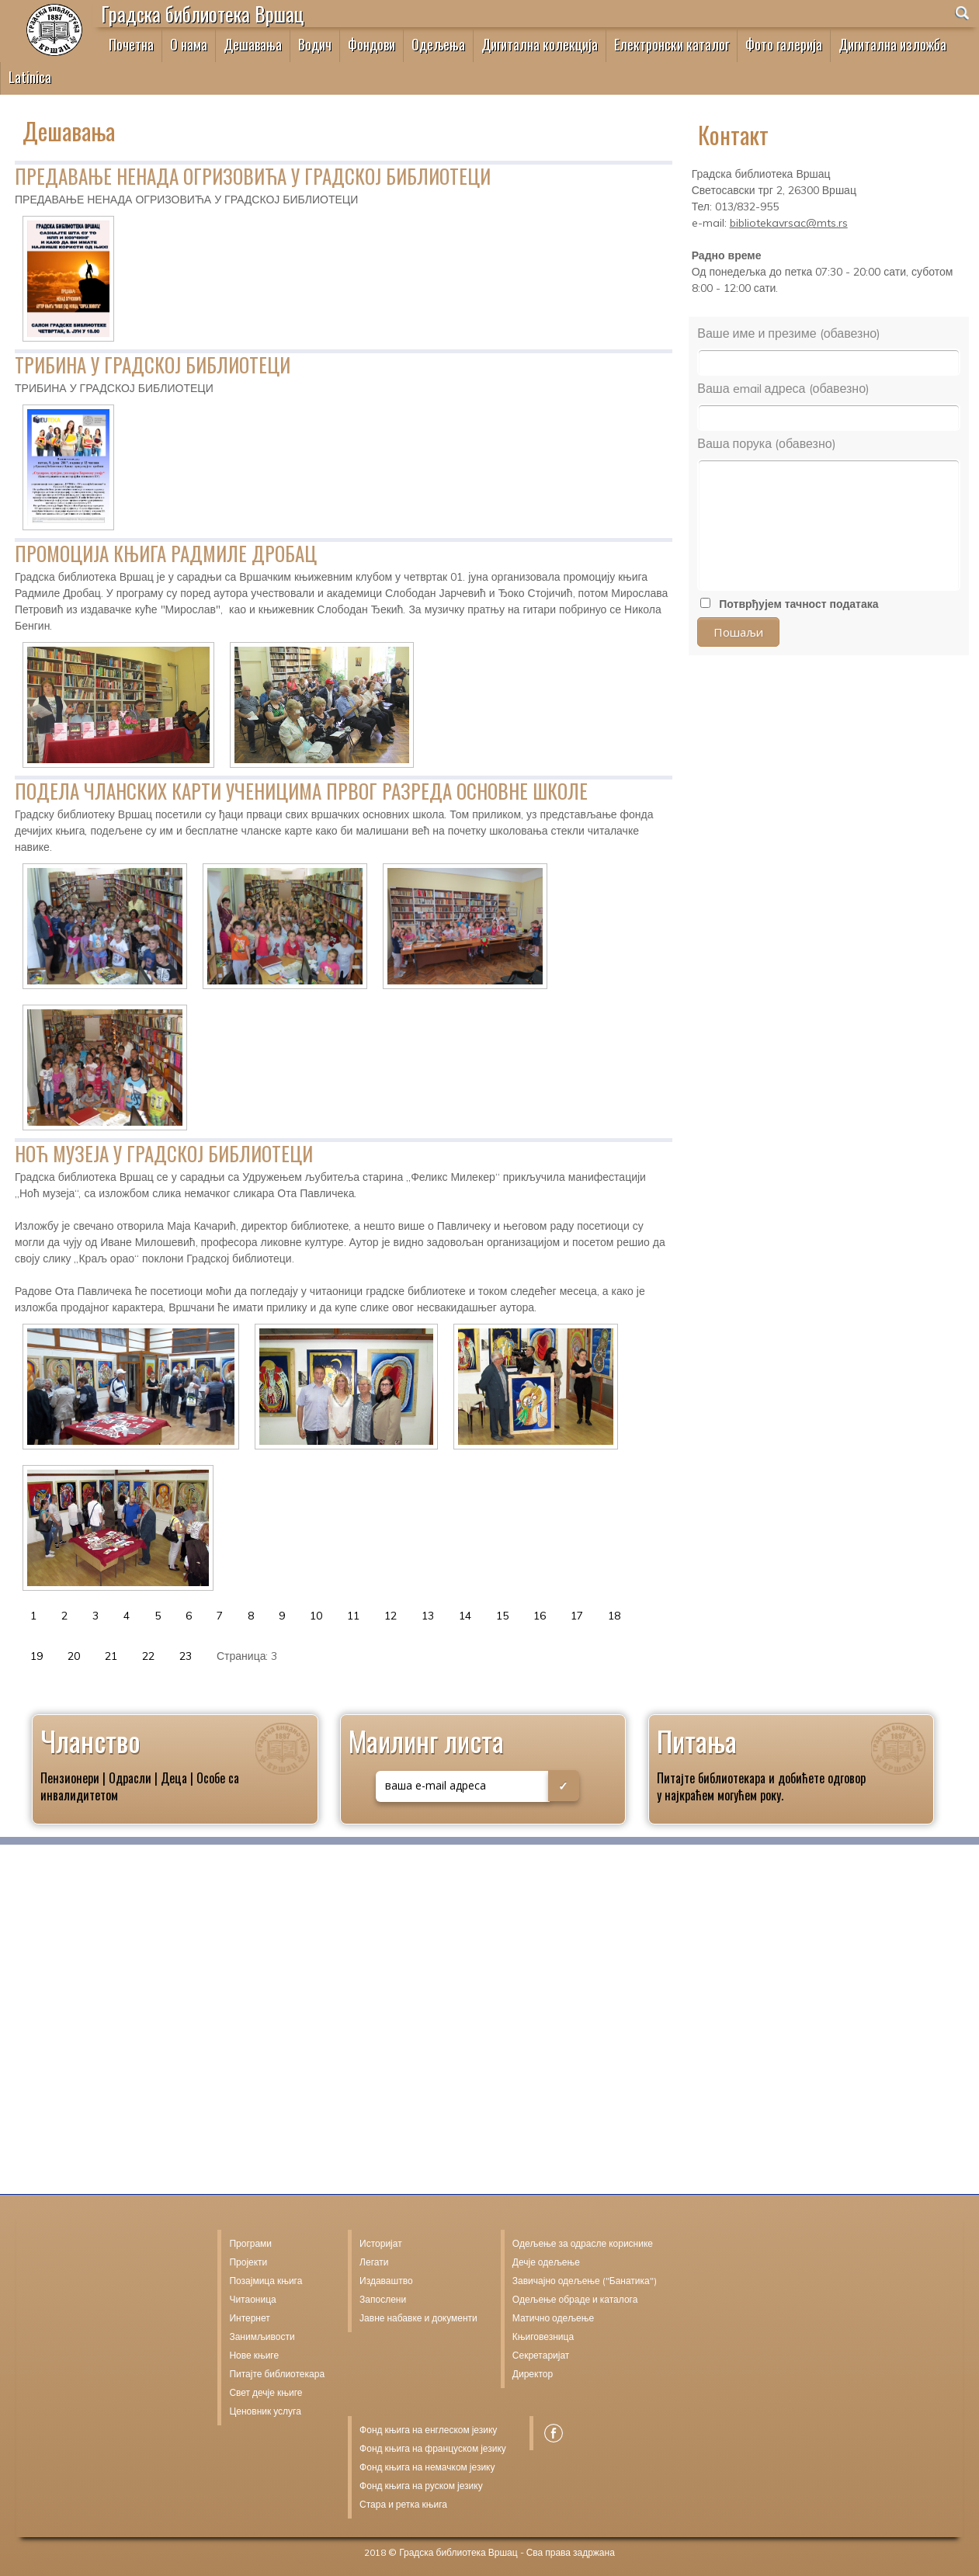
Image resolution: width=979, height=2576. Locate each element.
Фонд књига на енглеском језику (428, 2429)
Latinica (30, 77)
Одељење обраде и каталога (575, 2299)
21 (111, 1656)
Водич (315, 44)
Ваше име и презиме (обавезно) (788, 333)
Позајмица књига (265, 2280)
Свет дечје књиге (265, 2392)
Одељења (438, 44)
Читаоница (252, 2299)
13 (428, 1616)
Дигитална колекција (539, 44)
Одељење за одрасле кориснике (582, 2243)
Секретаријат (541, 2355)
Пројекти (248, 2262)
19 (36, 1656)
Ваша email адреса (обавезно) (783, 388)
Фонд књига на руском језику (421, 2485)
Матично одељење (553, 2318)
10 (316, 1616)
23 (185, 1656)
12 (390, 1616)
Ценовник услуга (264, 2411)
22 (148, 1656)
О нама (188, 44)
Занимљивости (261, 2336)
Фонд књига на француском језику (432, 2448)
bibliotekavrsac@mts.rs (789, 223)
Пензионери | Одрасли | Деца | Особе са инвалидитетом (139, 1786)
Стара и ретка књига (403, 2504)
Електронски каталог (671, 44)
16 (539, 1616)
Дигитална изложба (892, 44)
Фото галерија (783, 44)
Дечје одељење (546, 2262)
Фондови (371, 44)
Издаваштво (386, 2280)
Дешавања (253, 44)
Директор (532, 2374)
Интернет (249, 2318)
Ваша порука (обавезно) (766, 443)
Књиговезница (543, 2336)
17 (577, 1616)
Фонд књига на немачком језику (427, 2467)
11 (353, 1616)
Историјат (380, 2243)
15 (502, 1616)
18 (614, 1616)
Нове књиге (254, 2355)
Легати (373, 2262)
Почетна (131, 44)
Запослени (382, 2299)
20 (74, 1656)
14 (465, 1616)
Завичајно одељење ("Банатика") (584, 2280)
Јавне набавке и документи (418, 2318)
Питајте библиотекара (711, 1778)
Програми (250, 2243)
